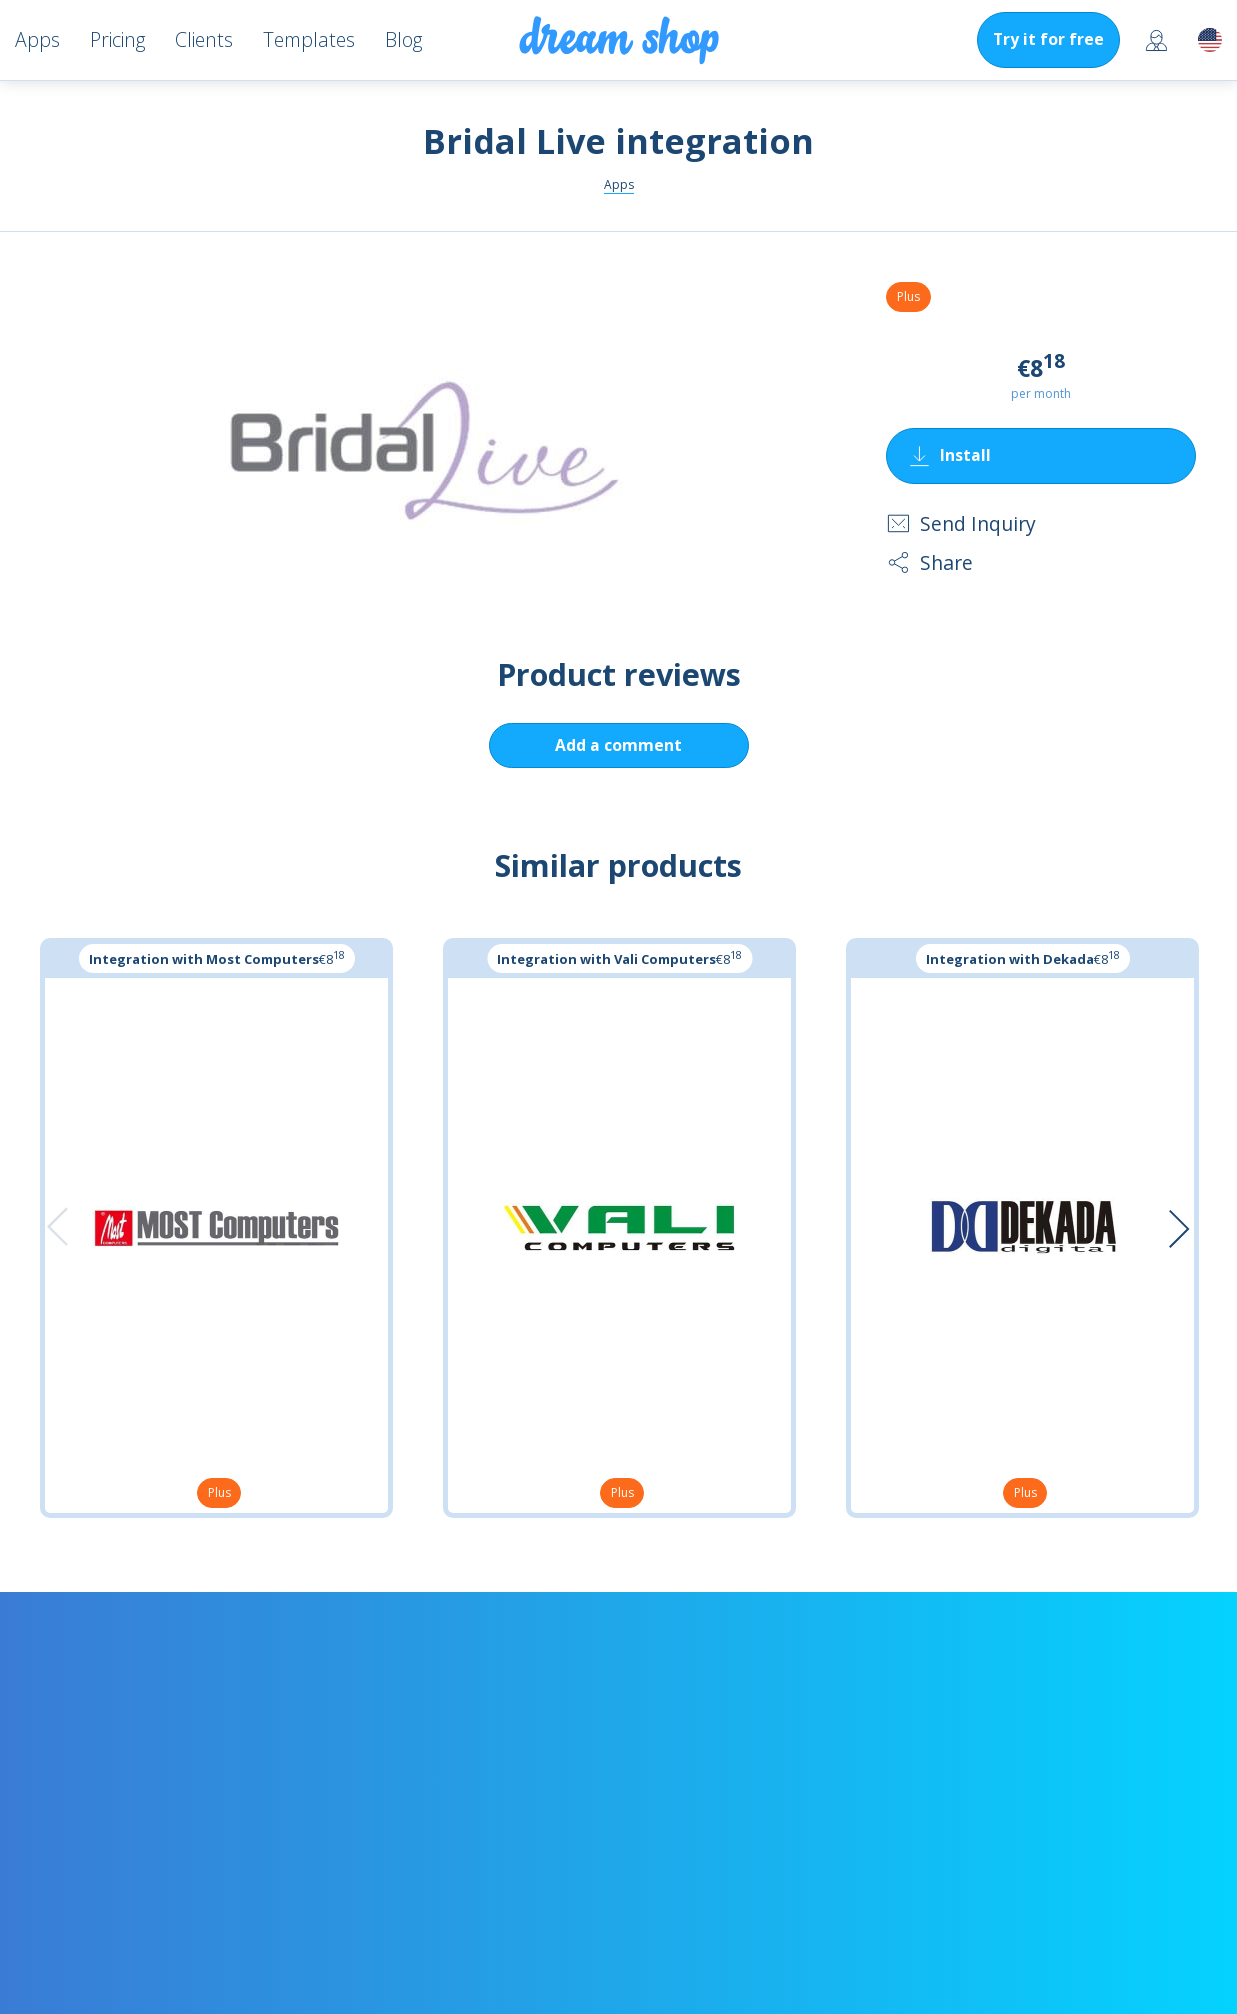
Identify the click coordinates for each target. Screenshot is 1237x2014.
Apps (619, 184)
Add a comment (618, 745)
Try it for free (1048, 39)
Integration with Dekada (1010, 959)
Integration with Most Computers (204, 959)
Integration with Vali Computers (606, 959)
